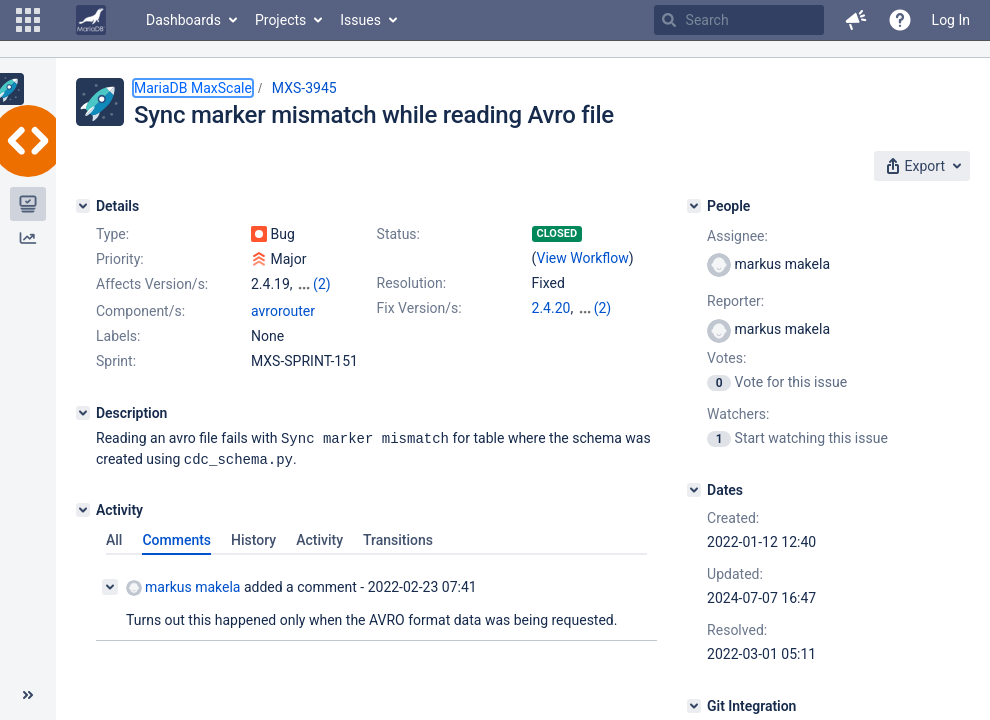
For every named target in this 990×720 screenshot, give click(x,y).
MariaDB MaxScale (193, 88)
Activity (319, 556)
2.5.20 (596, 308)
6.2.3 (547, 328)
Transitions (398, 556)
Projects (280, 20)
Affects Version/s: (152, 284)
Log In (951, 20)
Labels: (118, 354)
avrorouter (283, 329)
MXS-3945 (304, 88)
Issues (360, 20)
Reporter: (735, 301)
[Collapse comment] (110, 603)
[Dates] (694, 490)
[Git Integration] (694, 706)
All (114, 556)
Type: (112, 234)
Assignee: (737, 236)
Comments (176, 556)
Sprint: (116, 379)
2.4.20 (551, 308)
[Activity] (83, 526)
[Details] (83, 206)
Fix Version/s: (419, 308)
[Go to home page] (91, 20)
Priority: (120, 259)
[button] (28, 20)
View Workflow (583, 258)
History (253, 556)
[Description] (83, 431)
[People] (694, 206)
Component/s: (140, 329)
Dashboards (183, 20)
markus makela (183, 603)
